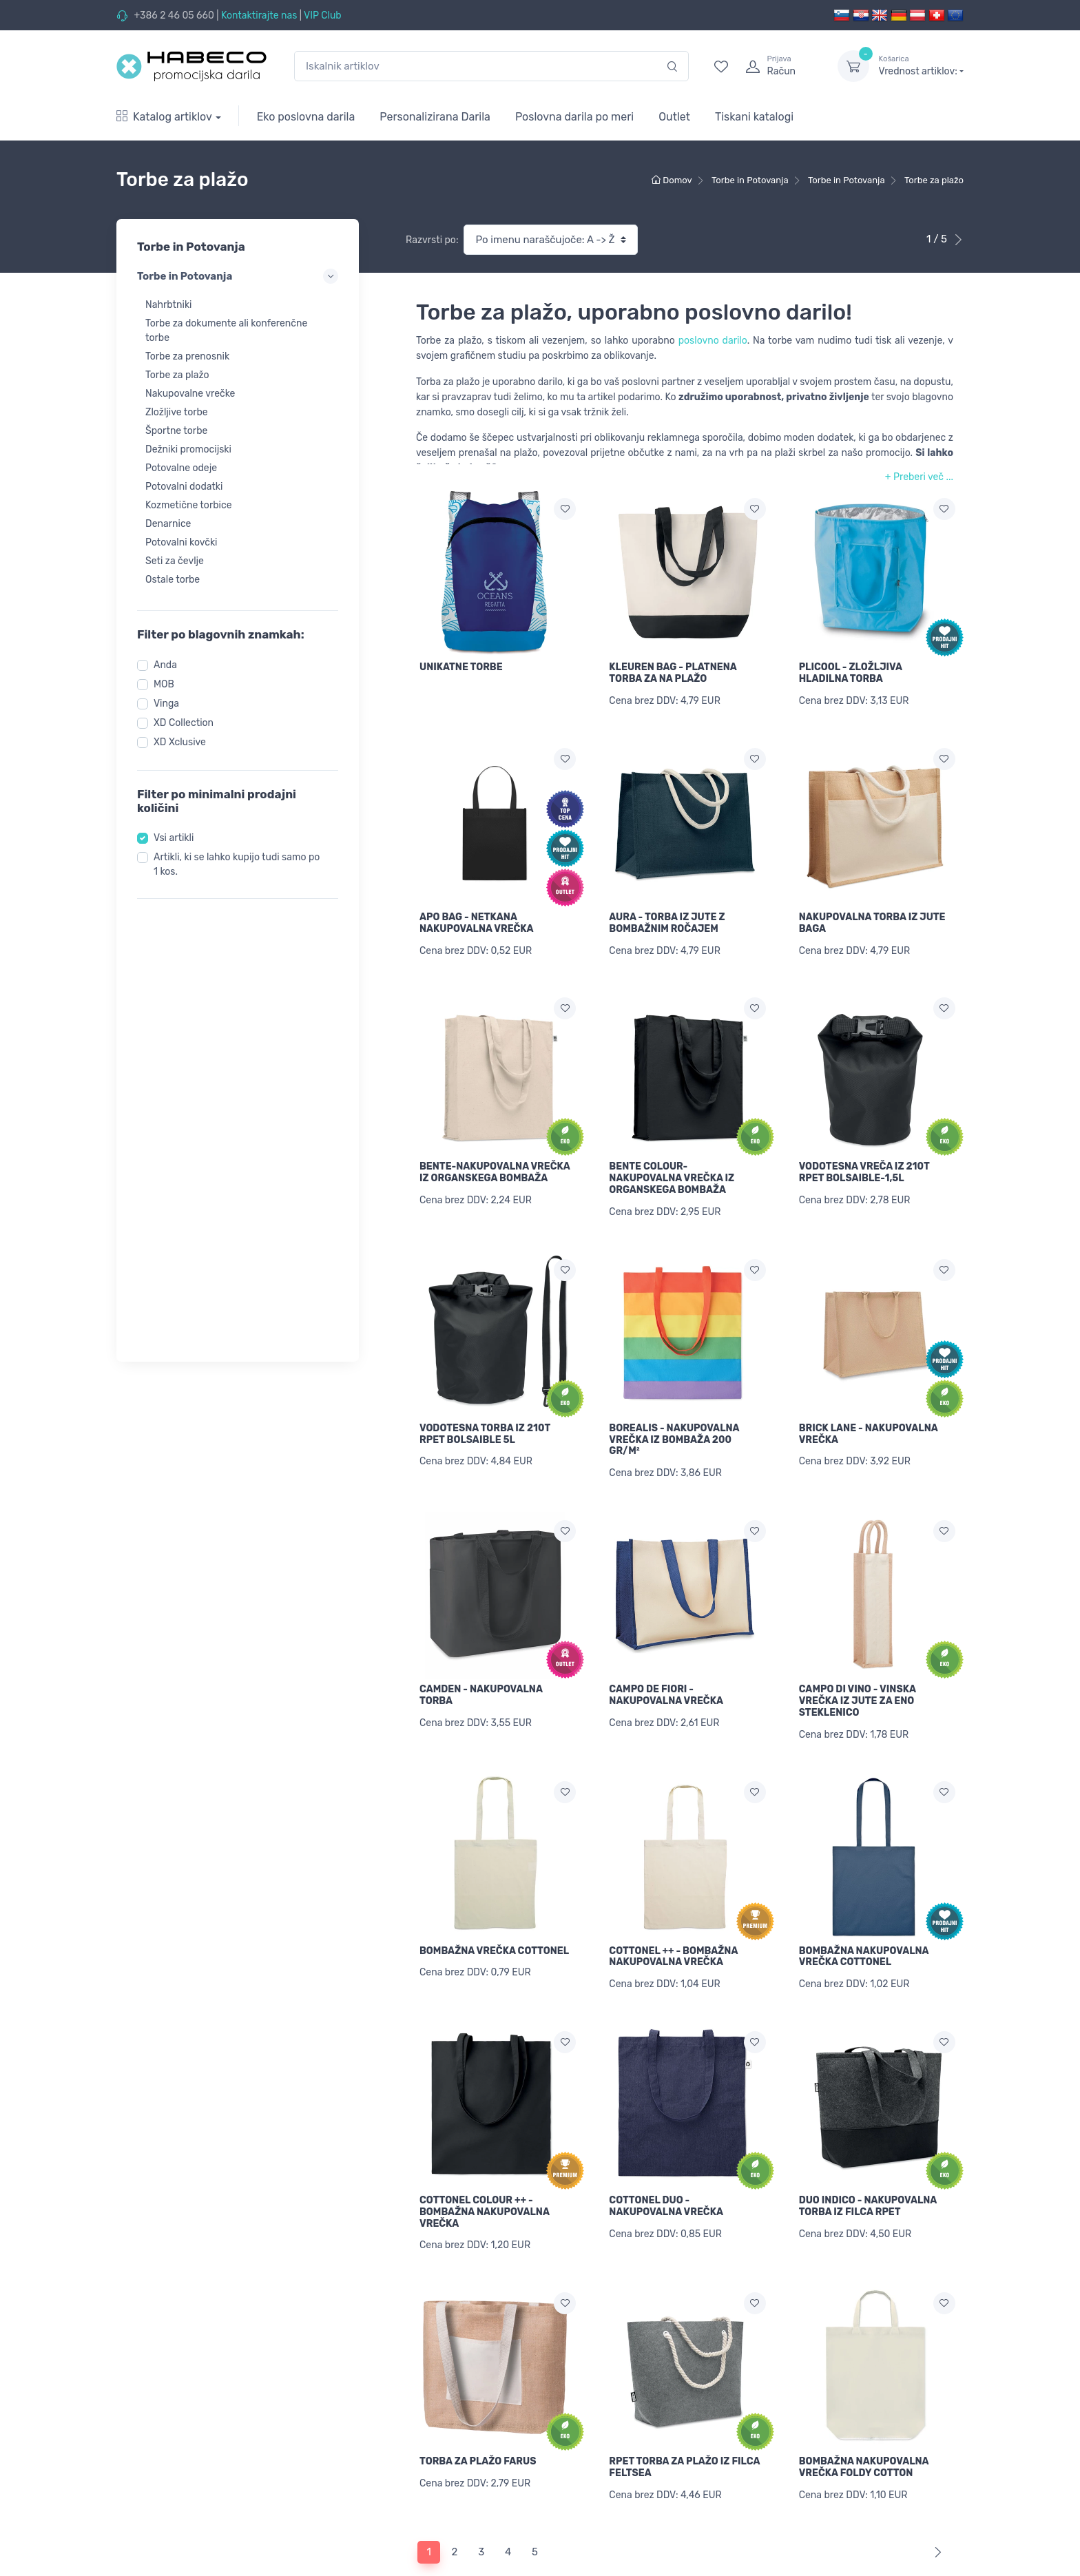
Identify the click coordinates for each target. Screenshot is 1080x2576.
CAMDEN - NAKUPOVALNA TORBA (481, 1658)
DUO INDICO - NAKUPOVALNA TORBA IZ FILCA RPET (868, 2149)
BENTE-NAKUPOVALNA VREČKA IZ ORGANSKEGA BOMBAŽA (494, 1153)
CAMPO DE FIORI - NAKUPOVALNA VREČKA (666, 1658)
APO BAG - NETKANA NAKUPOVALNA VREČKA (476, 913)
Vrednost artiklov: (921, 65)
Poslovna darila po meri (574, 116)
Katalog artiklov (164, 116)
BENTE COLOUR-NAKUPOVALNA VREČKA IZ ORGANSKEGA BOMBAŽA (671, 1159)
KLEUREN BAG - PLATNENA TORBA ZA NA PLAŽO (672, 673)
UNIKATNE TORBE (461, 667)
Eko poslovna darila (306, 116)
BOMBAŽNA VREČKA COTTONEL (494, 1903)
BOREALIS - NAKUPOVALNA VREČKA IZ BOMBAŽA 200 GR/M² (674, 1411)
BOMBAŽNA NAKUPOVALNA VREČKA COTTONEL (864, 1909)
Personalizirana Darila (435, 116)
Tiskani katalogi (754, 116)
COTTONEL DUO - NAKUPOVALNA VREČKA (666, 2149)
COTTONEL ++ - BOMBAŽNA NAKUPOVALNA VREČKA (673, 1909)
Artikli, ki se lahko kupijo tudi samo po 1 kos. (237, 864)
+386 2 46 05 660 (174, 15)
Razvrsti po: (432, 240)
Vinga (166, 703)
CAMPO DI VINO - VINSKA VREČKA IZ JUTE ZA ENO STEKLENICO (857, 1663)
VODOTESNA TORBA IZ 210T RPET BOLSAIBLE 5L (484, 1405)
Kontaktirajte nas (259, 15)
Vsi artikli (174, 838)
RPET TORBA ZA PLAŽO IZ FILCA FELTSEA (684, 2401)
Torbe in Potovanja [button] (237, 276)
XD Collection (184, 723)
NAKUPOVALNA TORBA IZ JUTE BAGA (872, 913)
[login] (779, 66)
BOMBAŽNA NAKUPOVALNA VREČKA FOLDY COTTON (864, 2401)
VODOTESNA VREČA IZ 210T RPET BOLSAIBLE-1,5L (864, 1153)
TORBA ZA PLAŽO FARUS (477, 2396)
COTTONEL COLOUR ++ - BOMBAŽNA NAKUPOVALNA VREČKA (484, 2155)
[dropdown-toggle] (853, 66)
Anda (165, 665)
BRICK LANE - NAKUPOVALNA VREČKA (868, 1405)
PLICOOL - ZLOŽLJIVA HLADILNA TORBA (850, 673)
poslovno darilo (712, 340)
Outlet (674, 116)
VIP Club (323, 15)
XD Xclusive (180, 742)
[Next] (935, 2477)
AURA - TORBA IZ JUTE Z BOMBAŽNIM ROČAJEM (667, 913)
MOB (164, 684)
